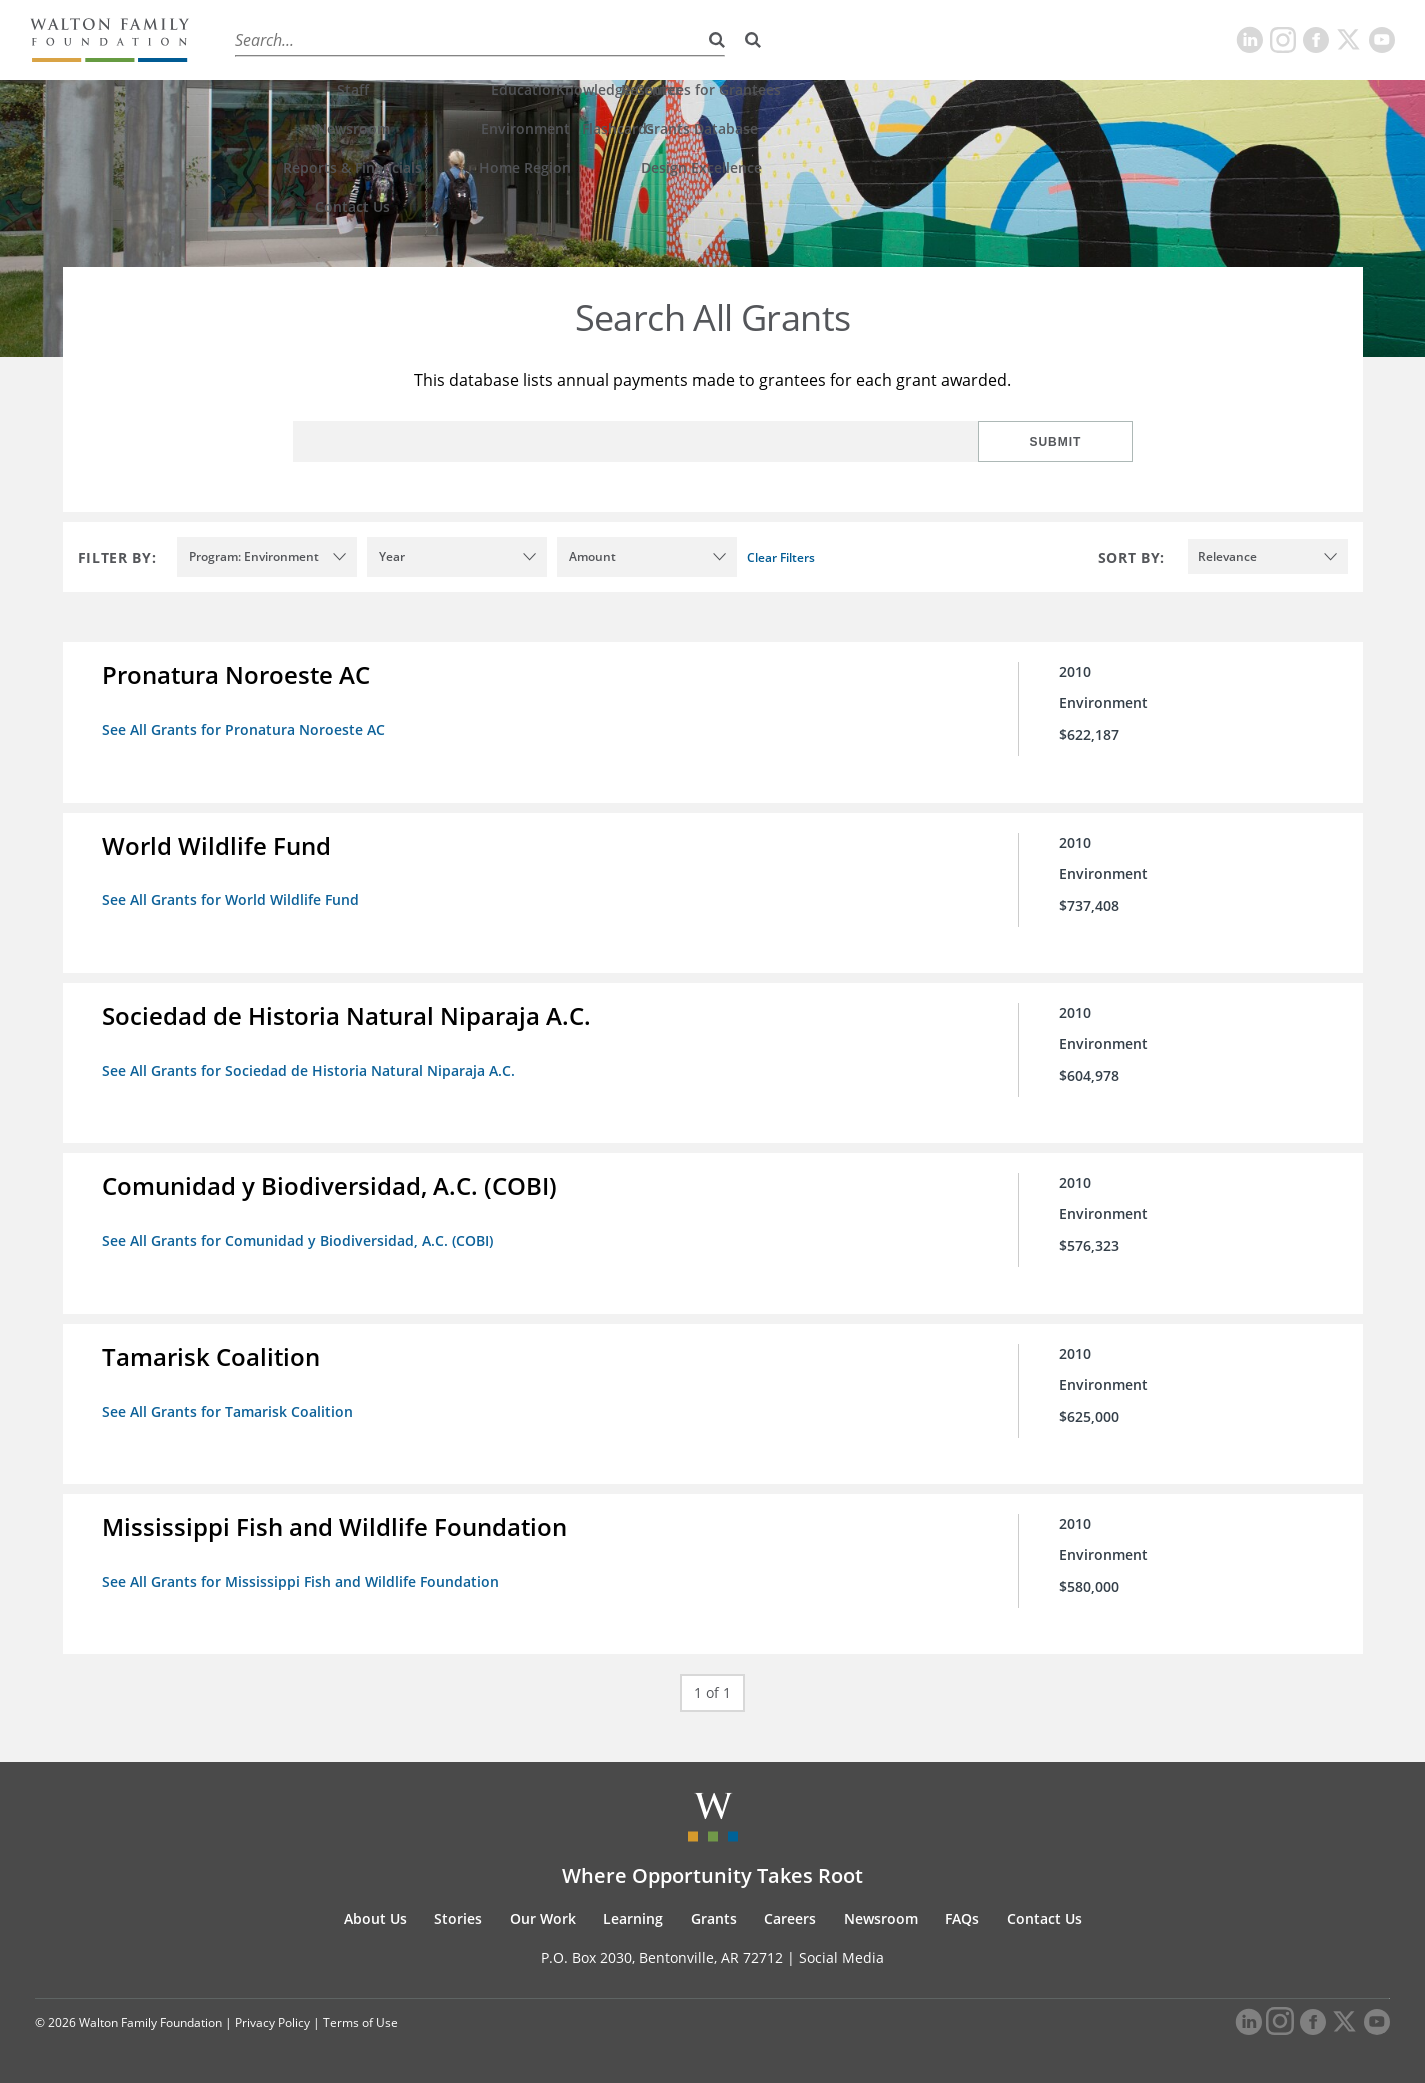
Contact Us (1044, 1916)
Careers (689, 39)
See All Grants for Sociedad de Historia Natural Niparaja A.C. (309, 1069)
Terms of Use (360, 2020)
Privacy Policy (272, 2020)
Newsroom (881, 1916)
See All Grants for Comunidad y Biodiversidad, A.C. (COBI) (298, 1239)
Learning (527, 39)
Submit (1068, 442)
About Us (261, 39)
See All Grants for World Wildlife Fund (231, 899)
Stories (347, 39)
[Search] (753, 40)
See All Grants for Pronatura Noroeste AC (244, 729)
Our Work (434, 39)
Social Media (841, 1955)
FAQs (962, 1916)
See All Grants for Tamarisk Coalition (228, 1409)
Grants (610, 39)
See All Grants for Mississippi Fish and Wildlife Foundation (301, 1579)
